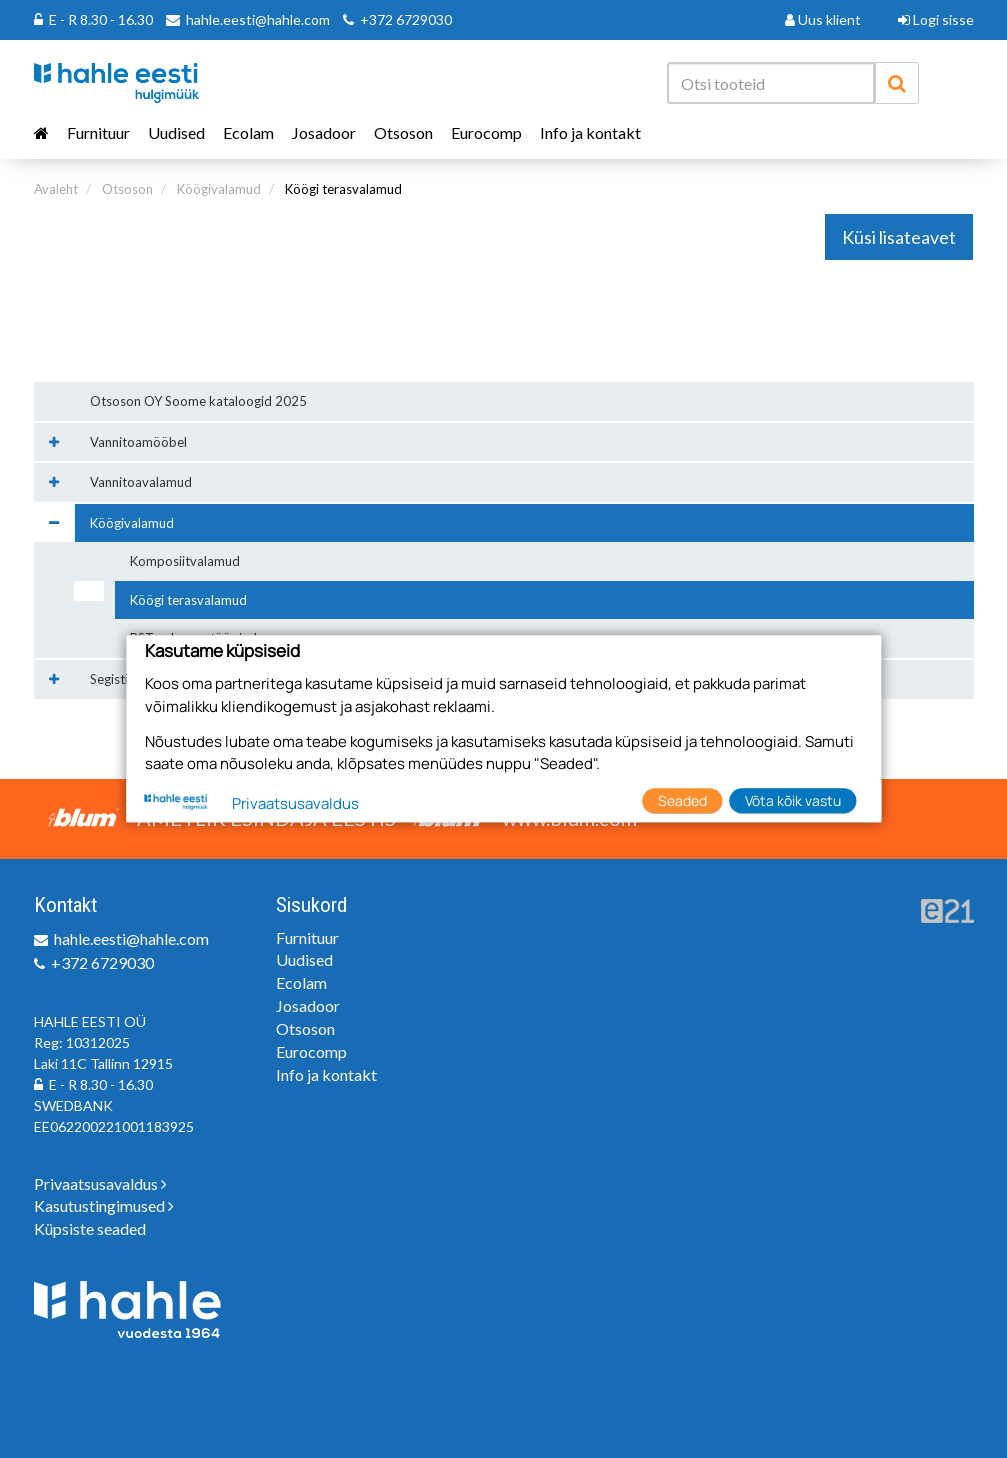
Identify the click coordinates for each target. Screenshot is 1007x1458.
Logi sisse (936, 19)
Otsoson (403, 132)
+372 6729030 (406, 19)
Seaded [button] (682, 800)
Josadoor (324, 132)
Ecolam (248, 132)
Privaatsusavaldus (100, 1183)
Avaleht (56, 189)
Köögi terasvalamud (343, 189)
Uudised (176, 132)
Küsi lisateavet (899, 237)
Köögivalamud (219, 189)
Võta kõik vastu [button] (793, 800)
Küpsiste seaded (90, 1228)
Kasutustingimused (104, 1205)
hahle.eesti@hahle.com (258, 19)
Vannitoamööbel (138, 442)
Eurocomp (486, 132)
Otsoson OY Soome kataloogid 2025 (198, 401)
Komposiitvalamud (185, 561)
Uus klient (823, 19)
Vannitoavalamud (141, 482)
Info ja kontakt (590, 132)
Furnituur (98, 132)
